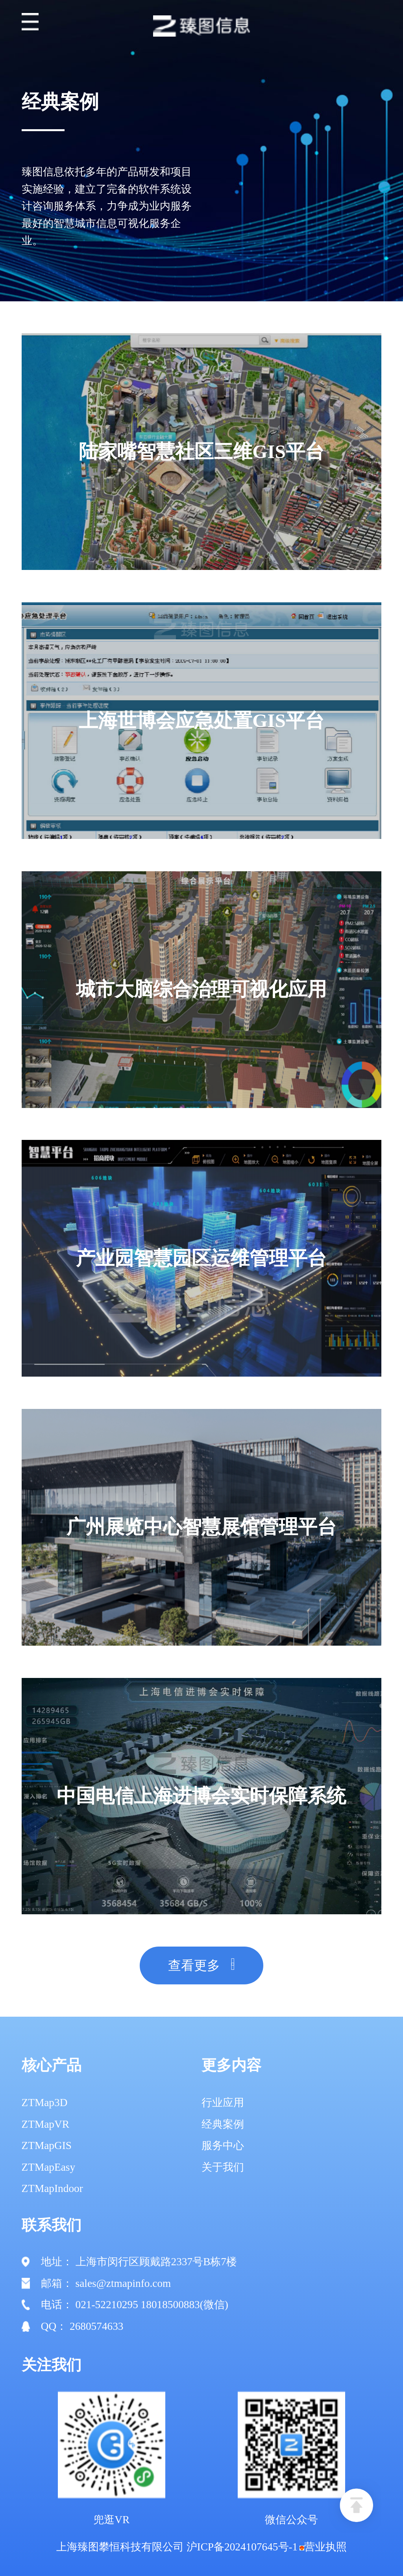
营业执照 (323, 2547)
